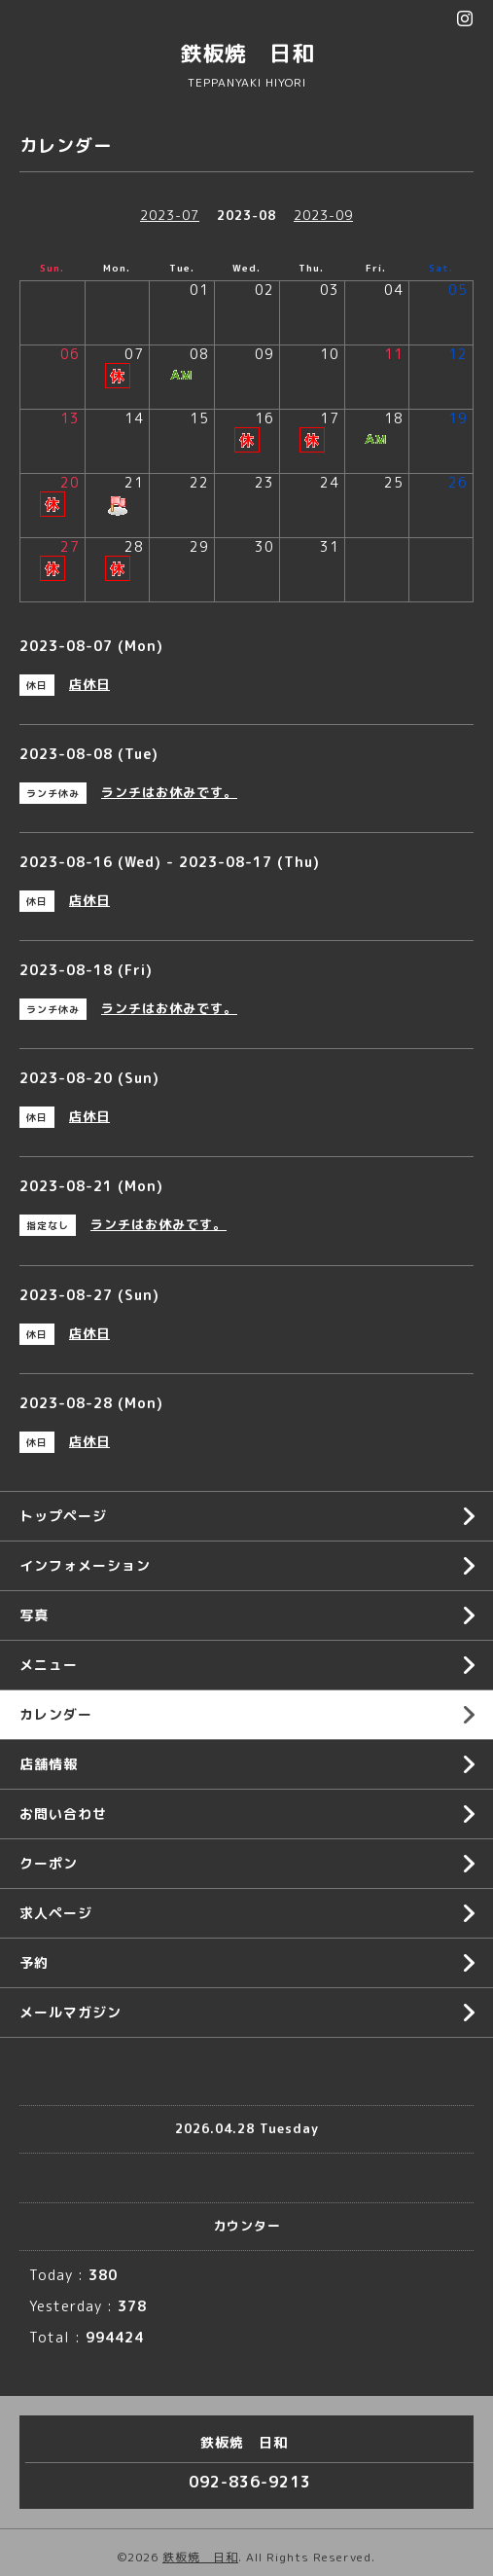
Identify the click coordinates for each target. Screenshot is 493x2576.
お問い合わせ (63, 1813)
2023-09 (323, 215)
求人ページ (55, 1913)
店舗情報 (48, 1764)
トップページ (63, 1515)
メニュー (48, 1664)
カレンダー (55, 1714)
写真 (34, 1615)
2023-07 (169, 215)
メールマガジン (70, 2012)
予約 (34, 1962)
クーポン (48, 1863)
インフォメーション (85, 1565)
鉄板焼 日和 (247, 53)
